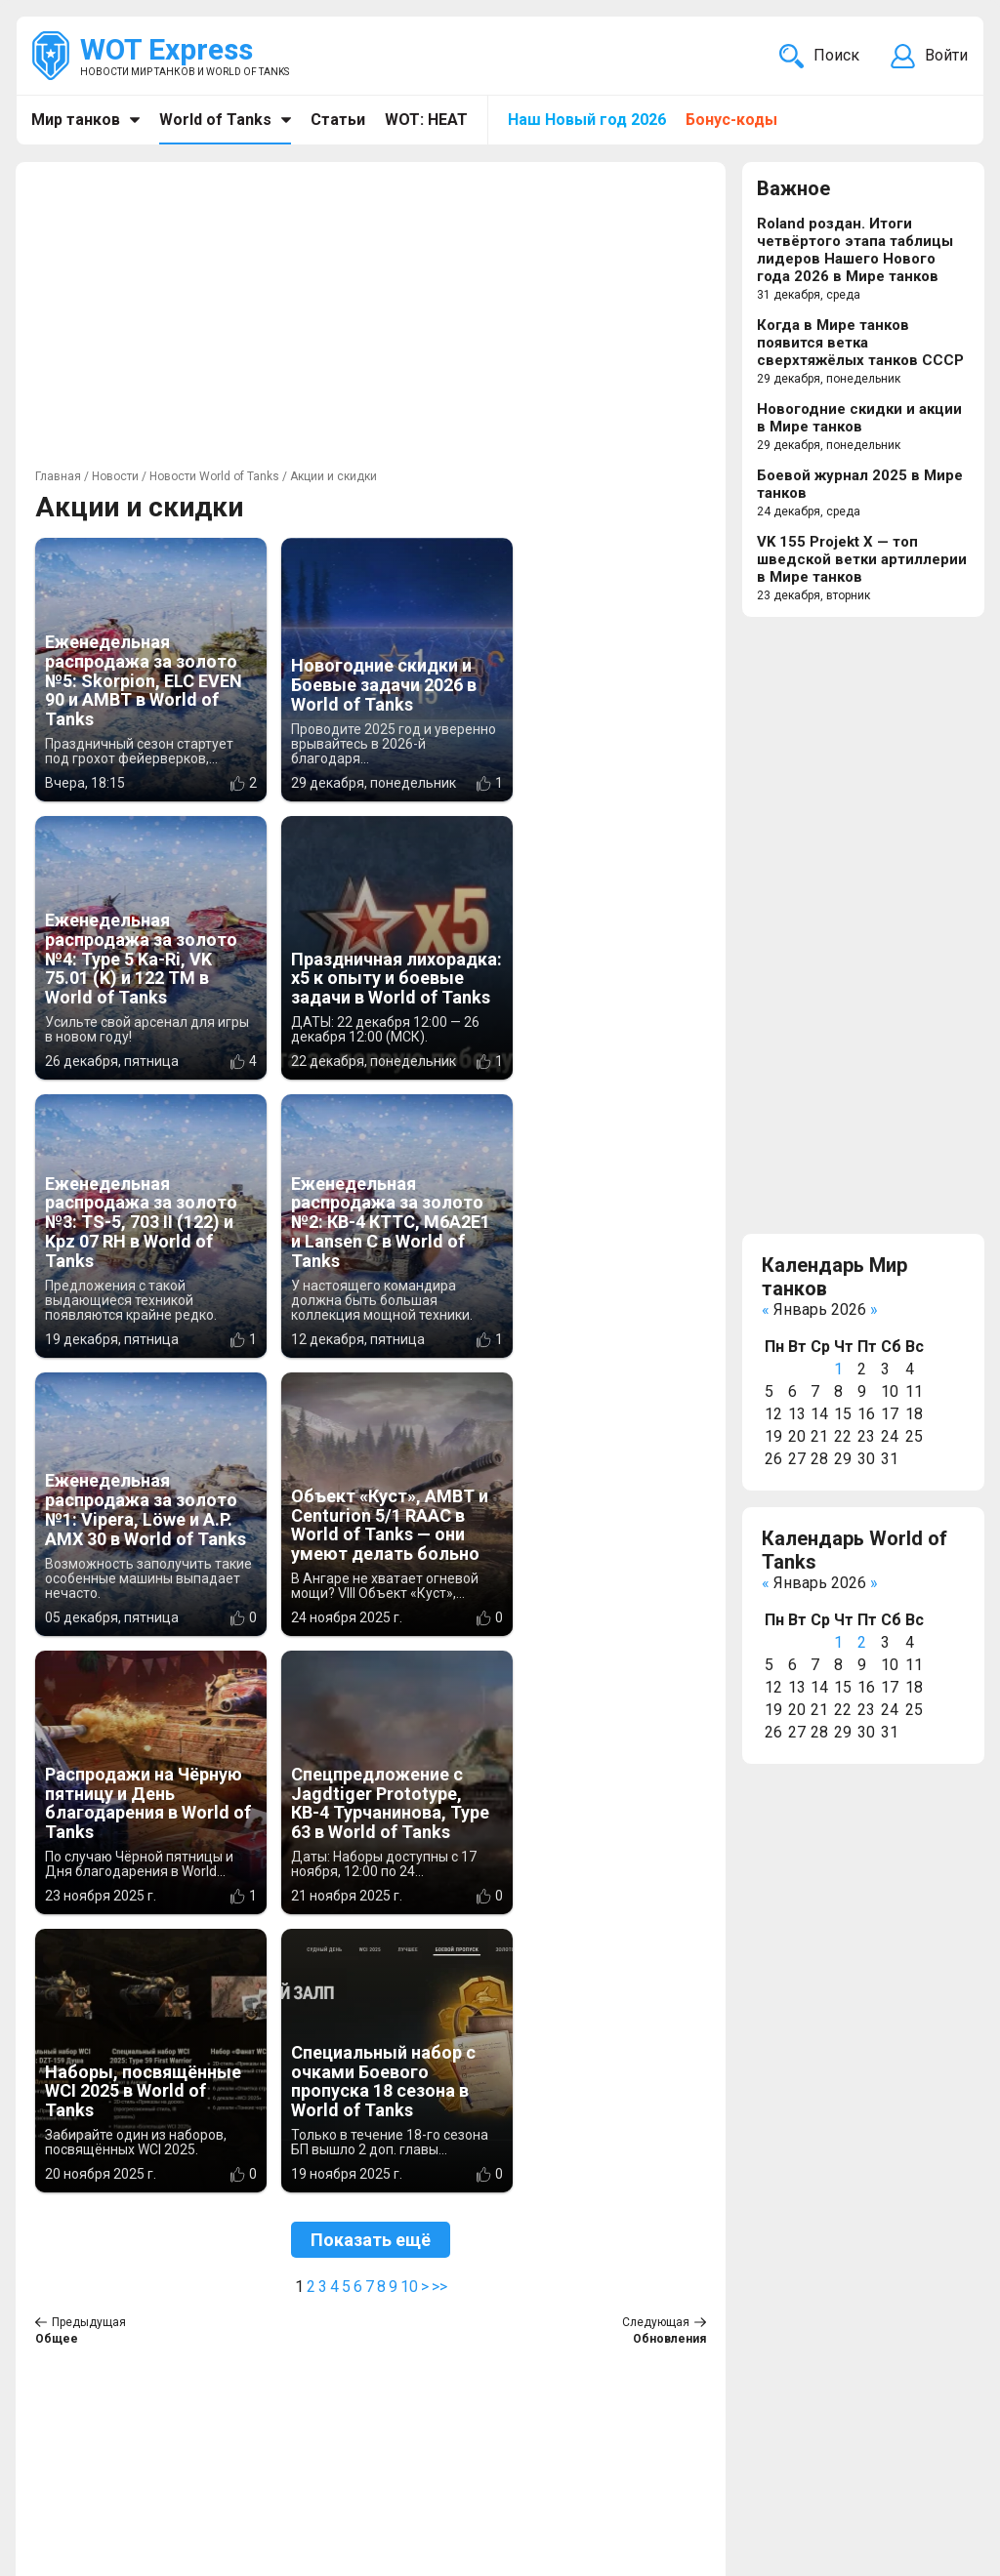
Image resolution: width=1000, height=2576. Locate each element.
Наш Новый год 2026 (587, 119)
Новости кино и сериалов (477, 2494)
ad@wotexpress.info (268, 2471)
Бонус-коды (731, 119)
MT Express (425, 2518)
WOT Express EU (442, 2447)
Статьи (338, 119)
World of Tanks (215, 119)
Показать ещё (371, 1683)
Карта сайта (922, 2447)
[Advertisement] (370, 318)
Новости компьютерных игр (487, 2471)
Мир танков (75, 119)
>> (439, 1730)
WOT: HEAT (426, 119)
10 (409, 1730)
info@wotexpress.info (194, 2447)
